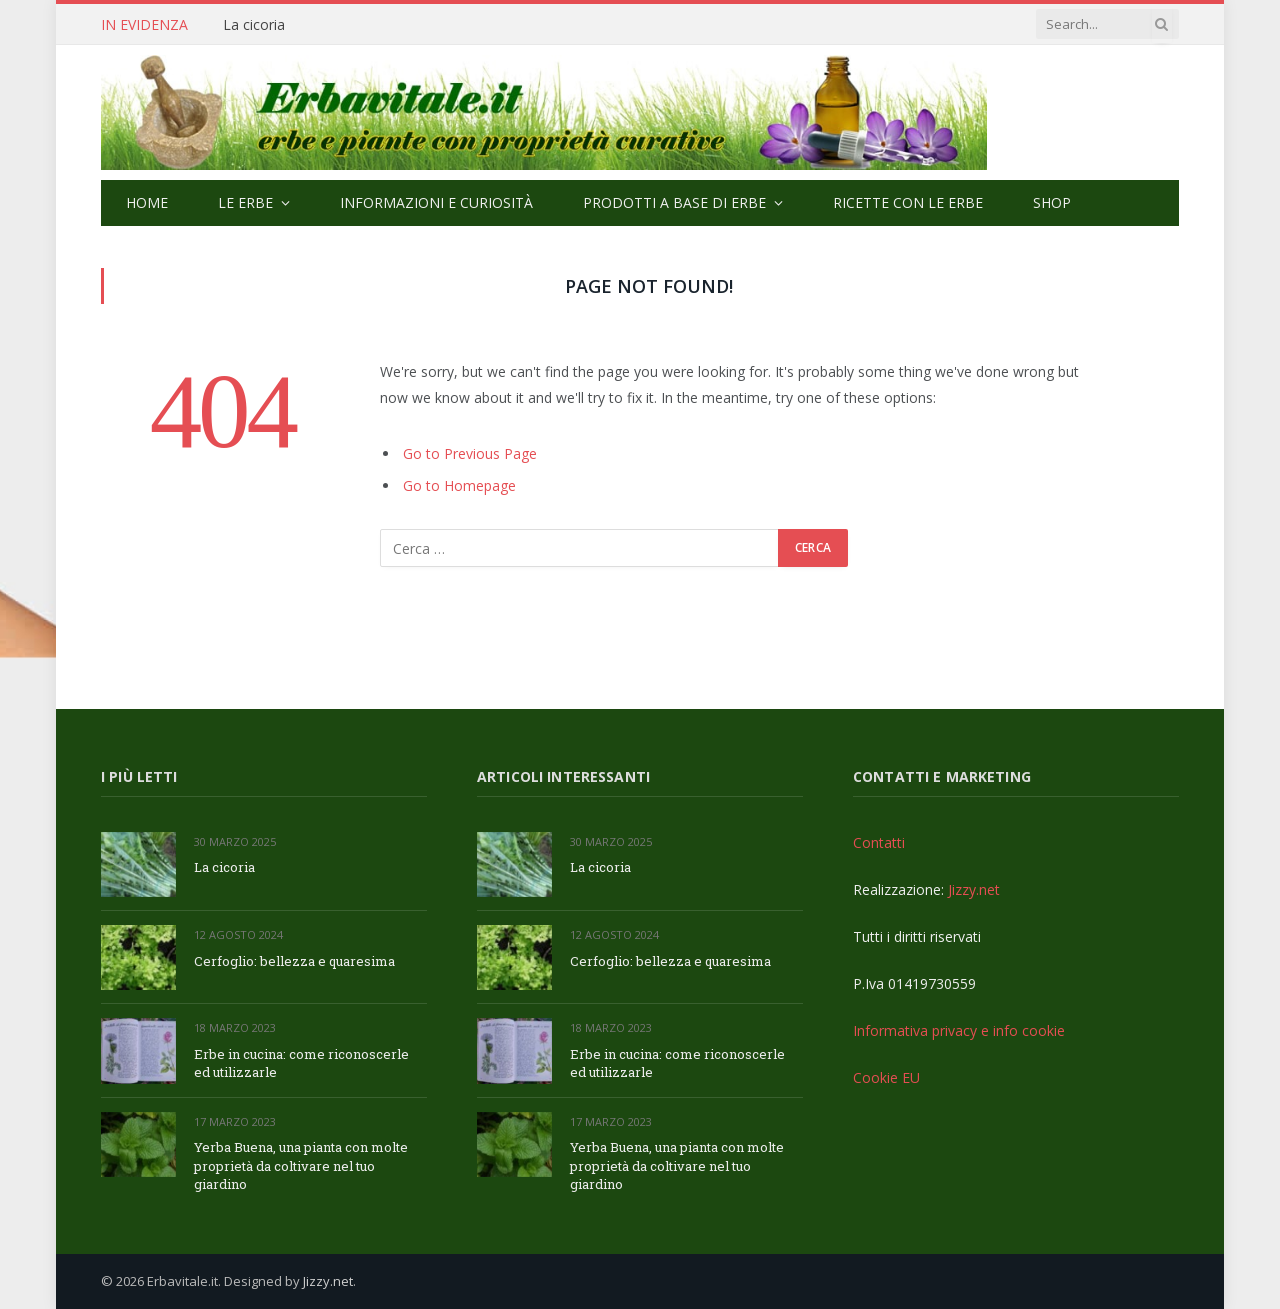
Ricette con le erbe (908, 202)
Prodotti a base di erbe (674, 202)
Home (147, 202)
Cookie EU (886, 1077)
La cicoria (254, 25)
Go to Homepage (459, 485)
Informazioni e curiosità (436, 202)
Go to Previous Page (470, 453)
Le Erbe (245, 202)
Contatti (879, 842)
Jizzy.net (974, 889)
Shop (1052, 202)
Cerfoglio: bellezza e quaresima (294, 961)
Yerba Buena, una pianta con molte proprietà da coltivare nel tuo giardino (301, 1165)
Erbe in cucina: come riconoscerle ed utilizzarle (301, 1063)
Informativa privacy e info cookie (959, 1030)
